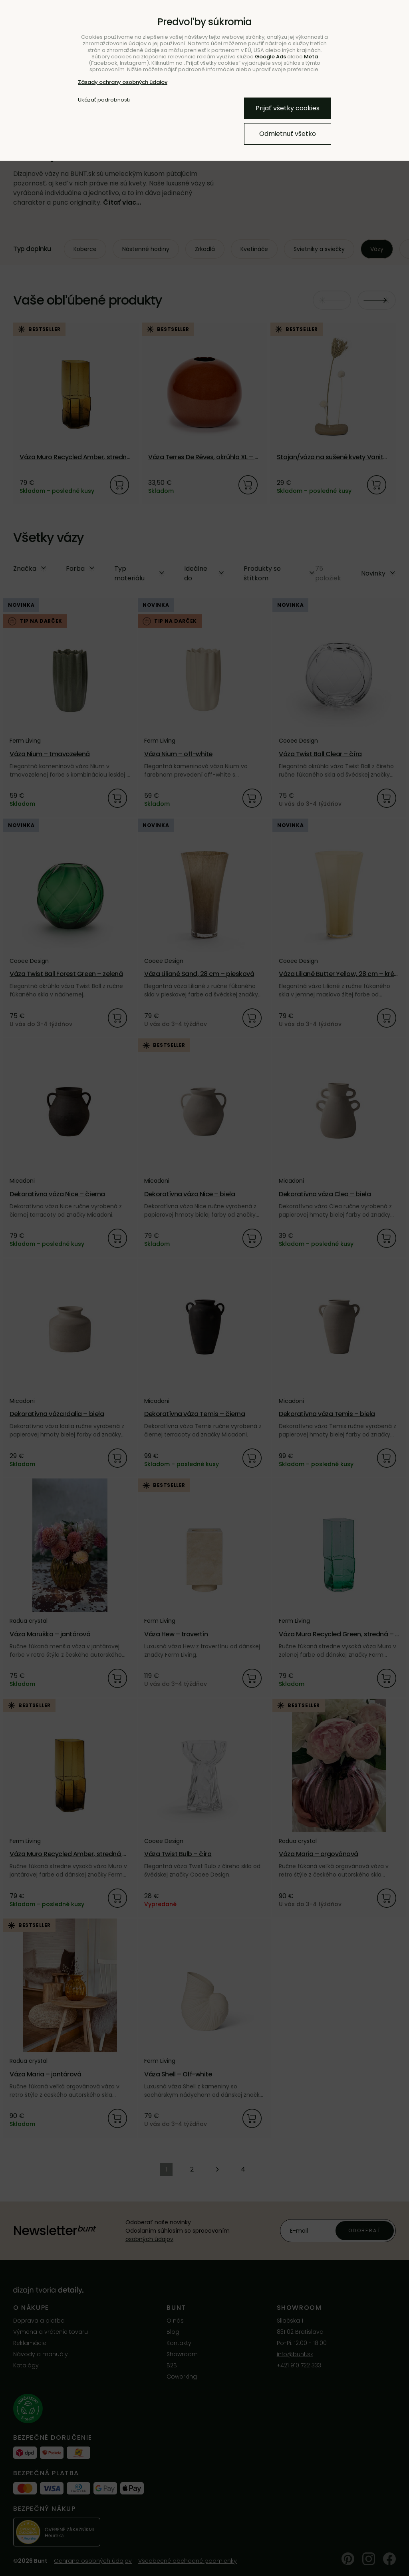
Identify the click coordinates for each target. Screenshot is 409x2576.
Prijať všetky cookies (288, 108)
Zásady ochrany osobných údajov (122, 82)
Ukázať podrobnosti (104, 100)
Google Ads (270, 56)
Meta (311, 56)
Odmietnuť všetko (287, 133)
